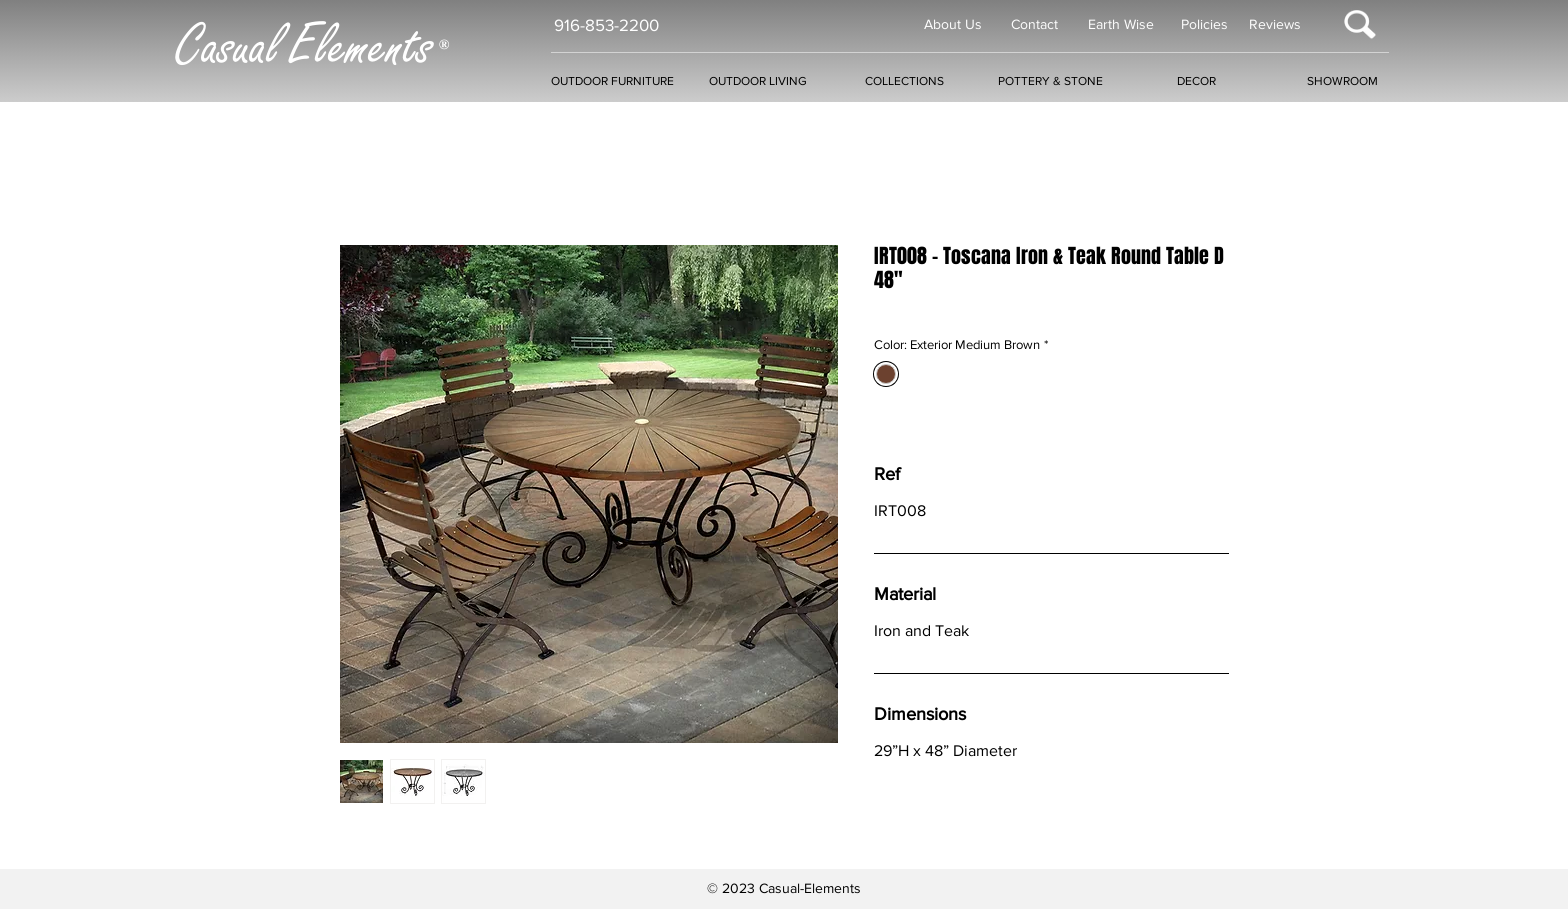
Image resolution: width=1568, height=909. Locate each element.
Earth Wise (1121, 24)
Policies (1204, 24)
